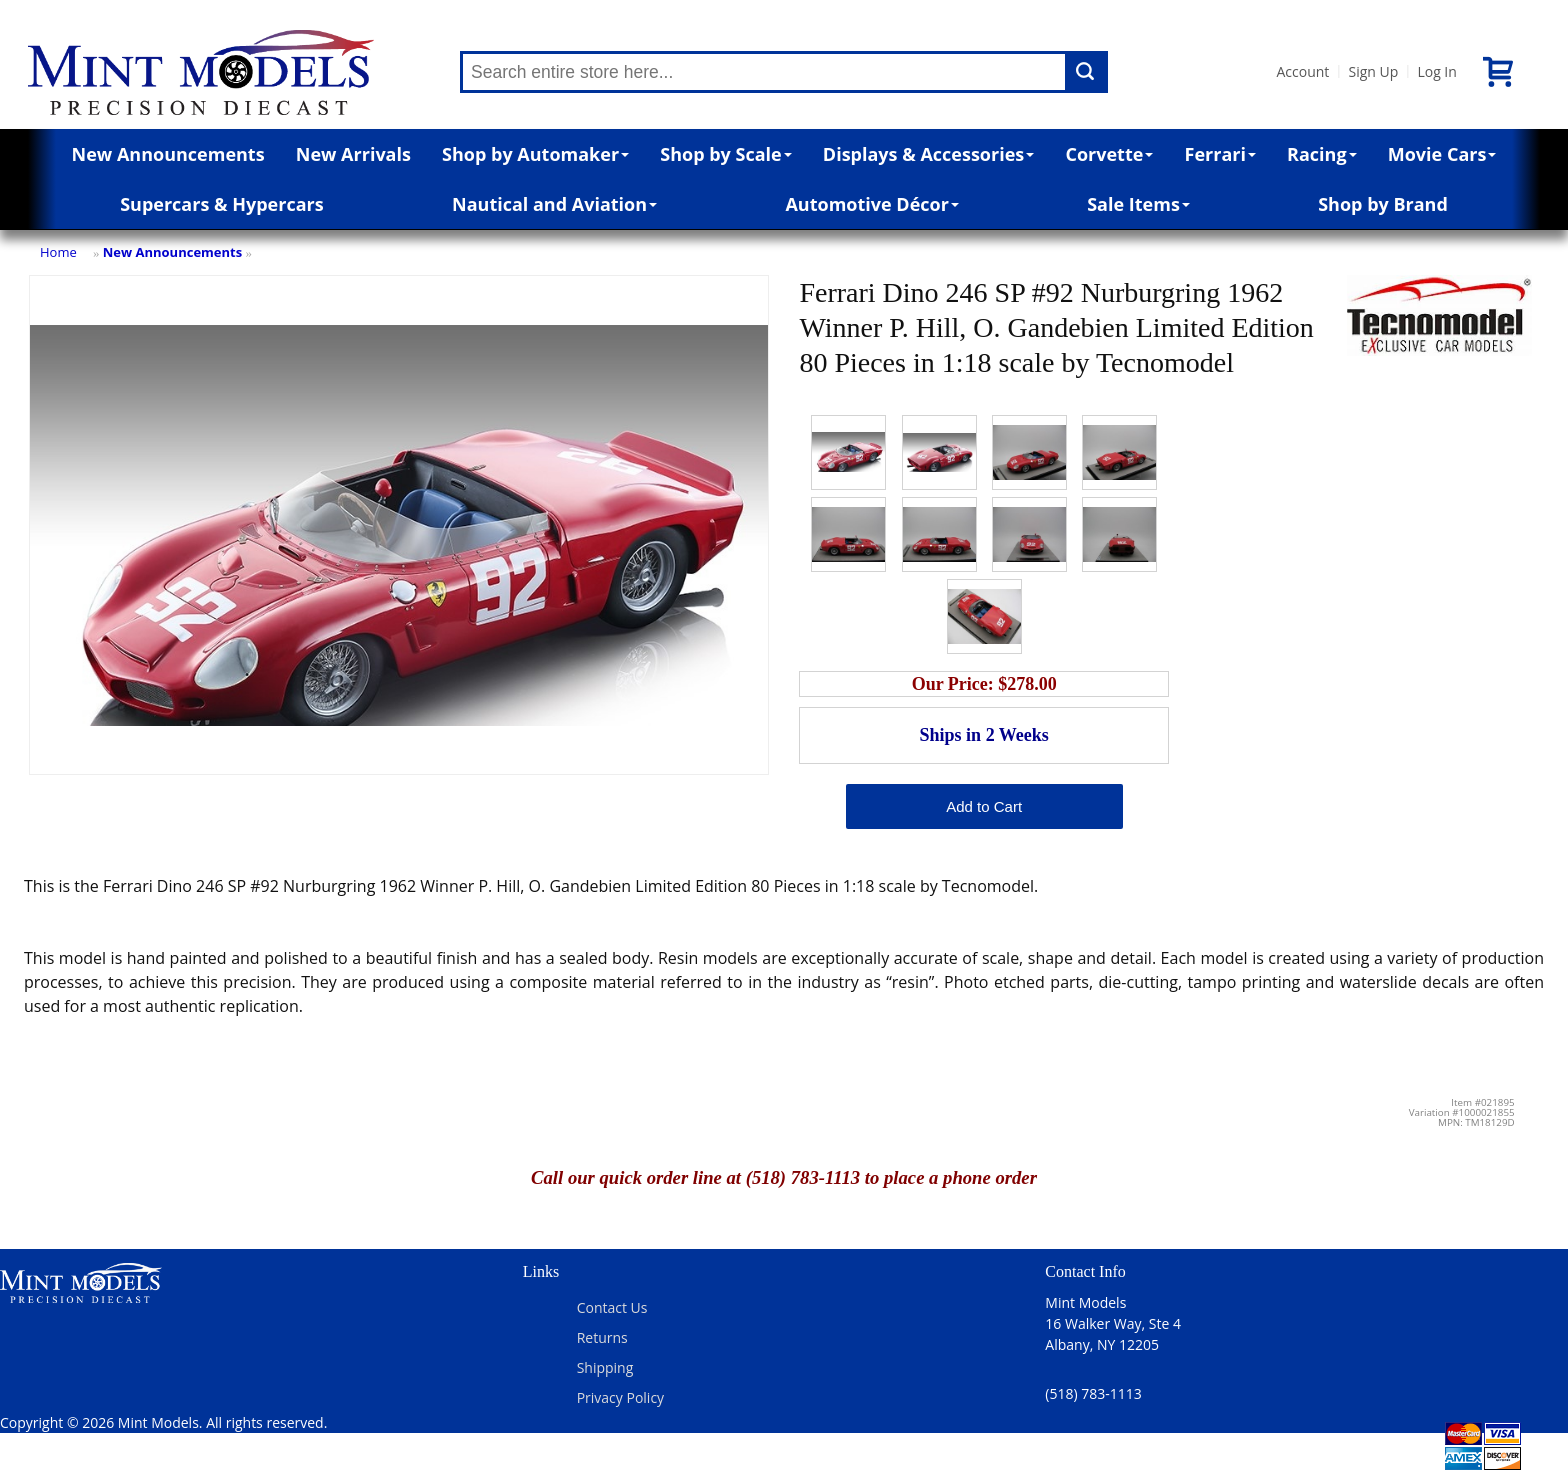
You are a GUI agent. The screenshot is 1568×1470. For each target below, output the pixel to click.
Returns (602, 1337)
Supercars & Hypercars (222, 204)
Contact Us (612, 1307)
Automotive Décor (871, 204)
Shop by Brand (1383, 204)
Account (1302, 71)
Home (58, 252)
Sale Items (1138, 204)
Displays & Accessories (928, 154)
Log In (1436, 71)
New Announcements (168, 154)
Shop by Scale (725, 154)
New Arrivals (353, 154)
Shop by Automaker (535, 154)
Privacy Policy (620, 1397)
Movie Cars (1442, 154)
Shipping (605, 1367)
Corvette (1109, 154)
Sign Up (1373, 71)
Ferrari (1220, 154)
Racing (1322, 154)
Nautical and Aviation (554, 204)
